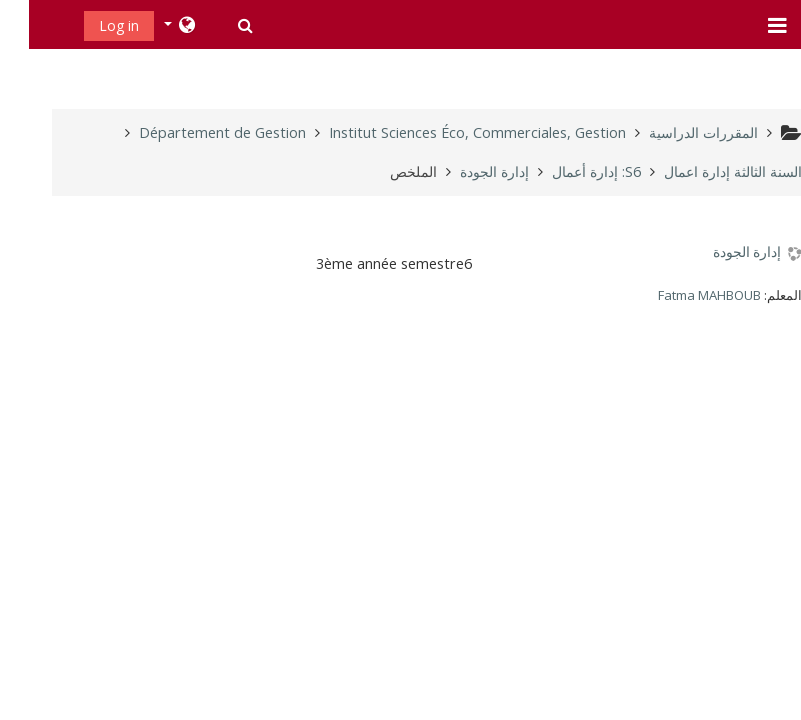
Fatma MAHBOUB (680, 295)
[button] (214, 25)
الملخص (384, 171)
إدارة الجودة (718, 252)
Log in (90, 25)
